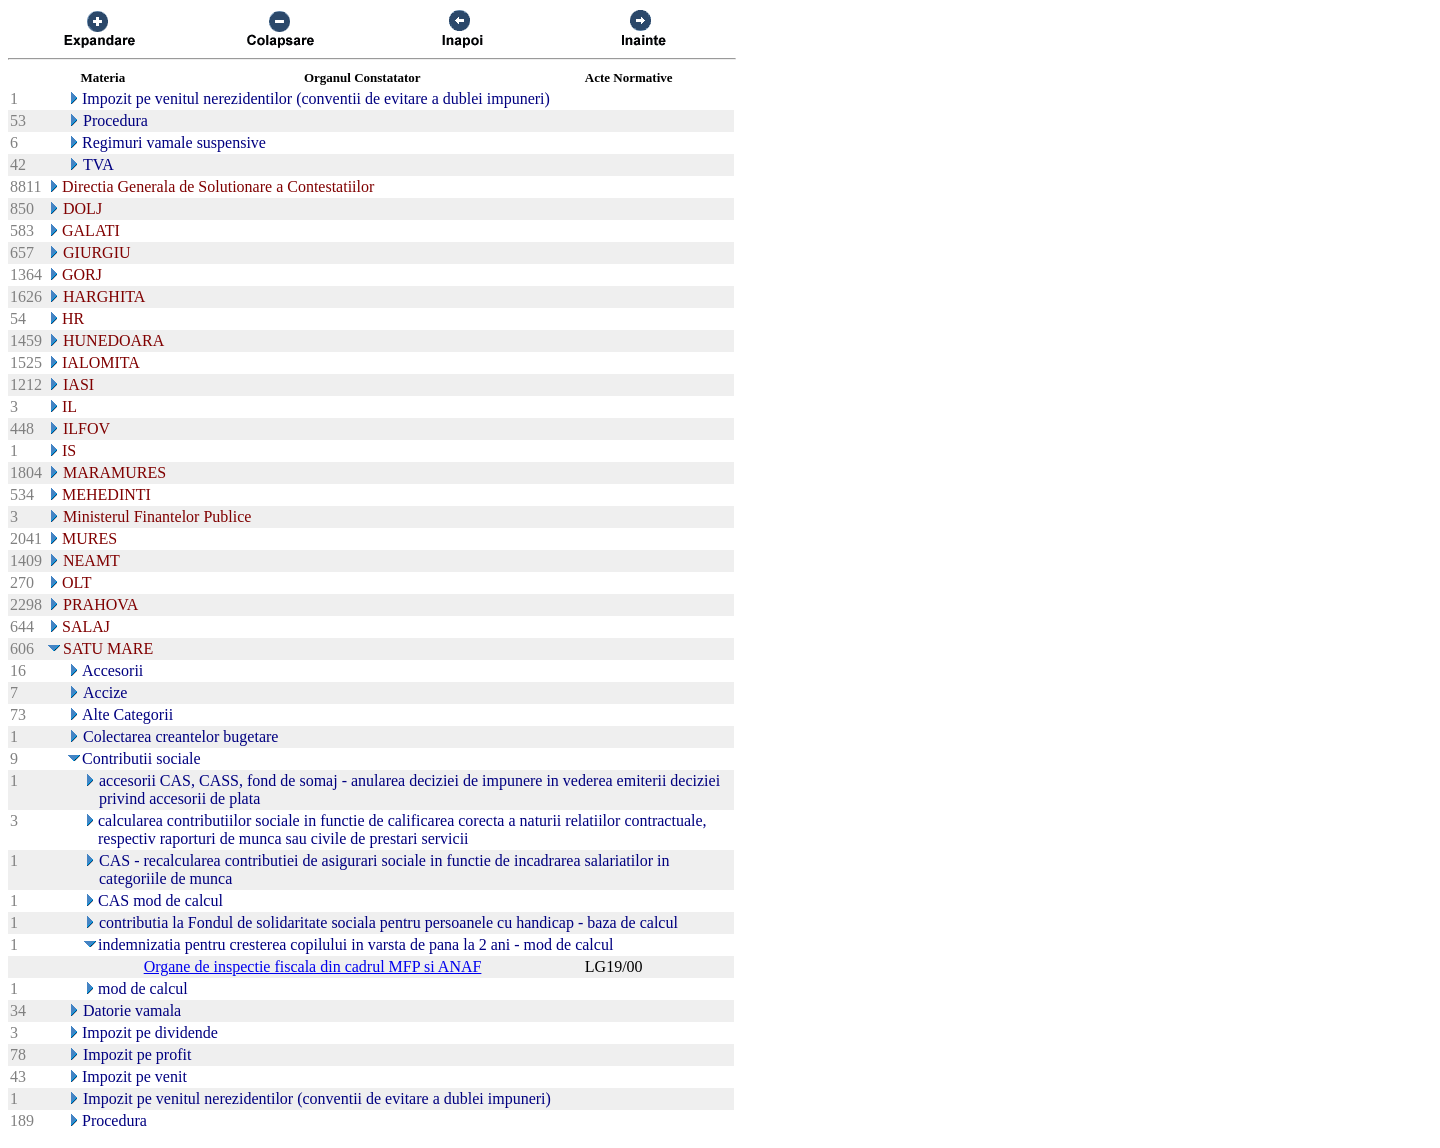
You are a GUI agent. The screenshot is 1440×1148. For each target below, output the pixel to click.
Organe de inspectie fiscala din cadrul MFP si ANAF (313, 966)
